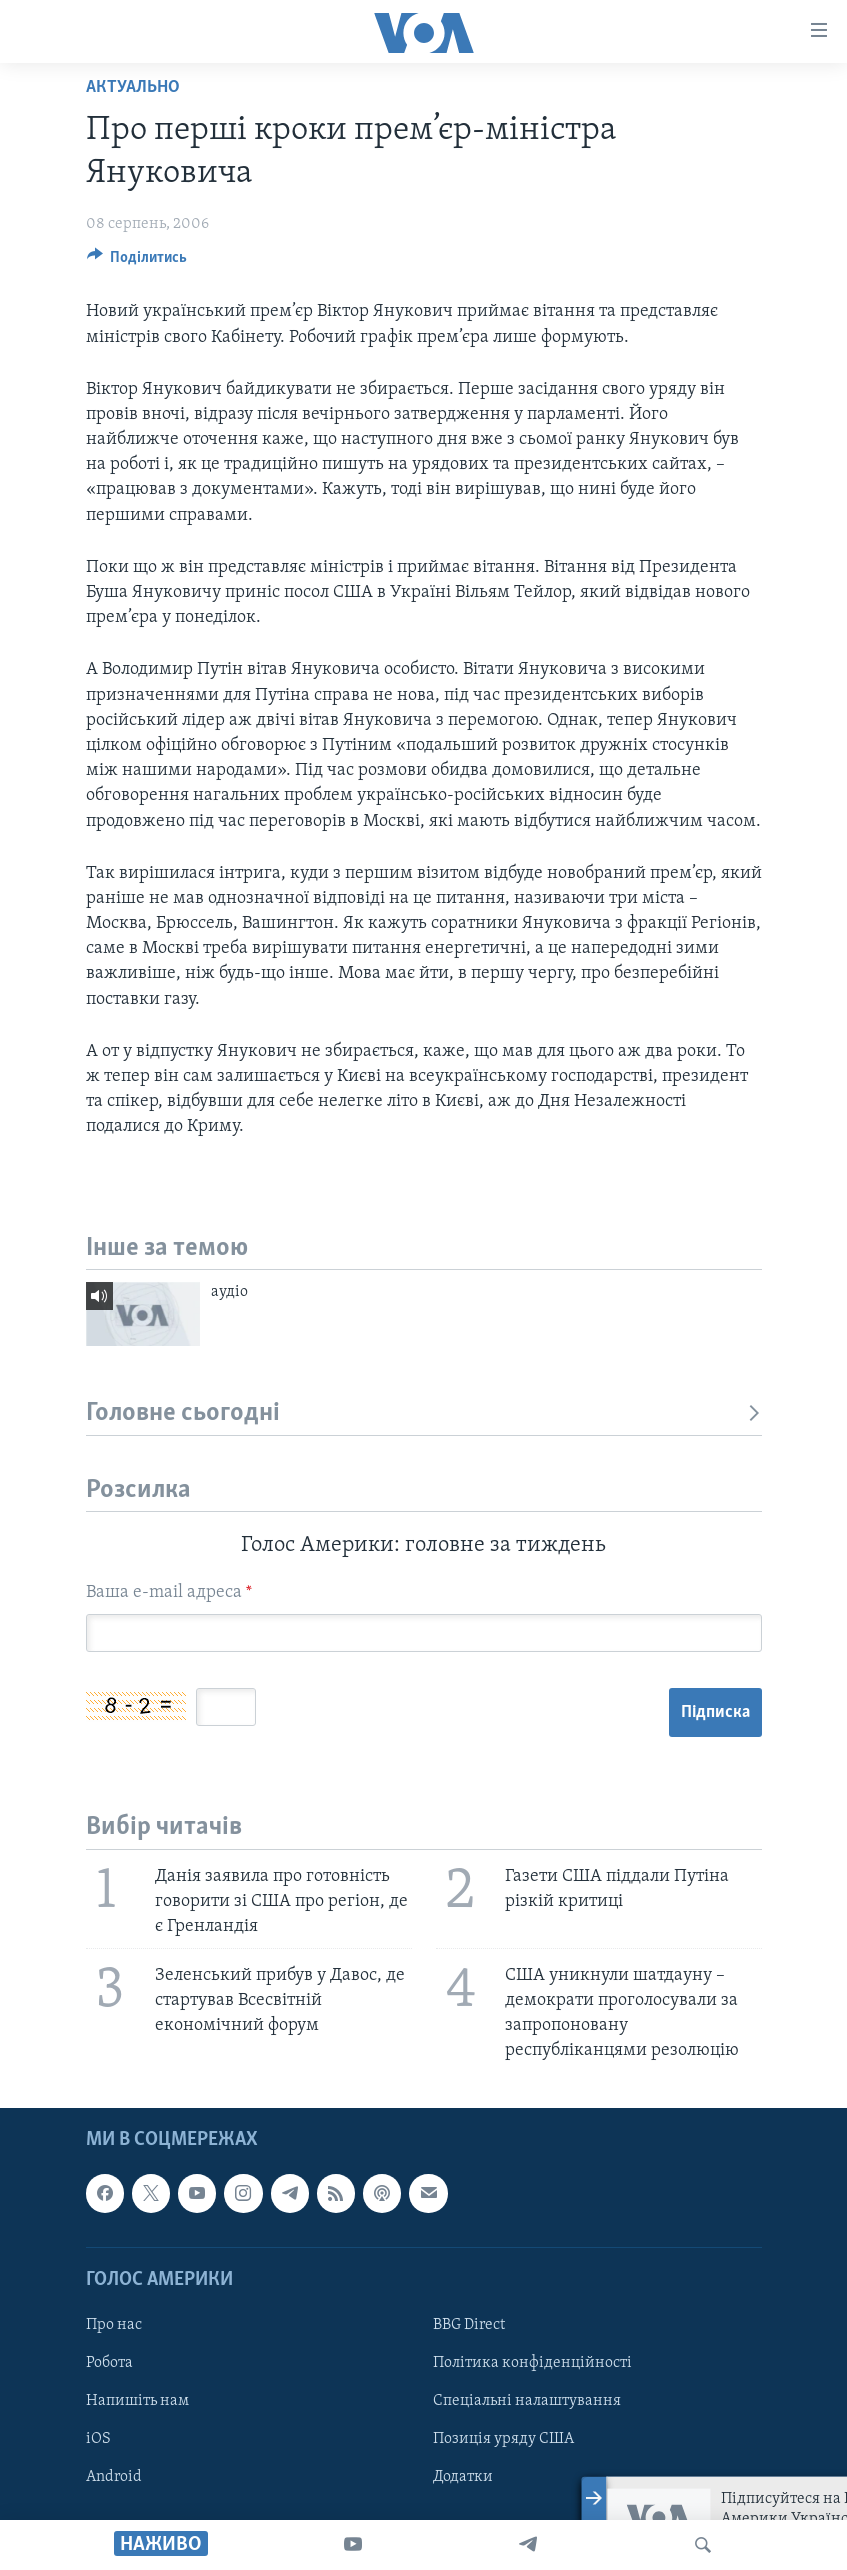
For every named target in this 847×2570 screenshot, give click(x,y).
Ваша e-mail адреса (169, 1592)
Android (114, 2477)
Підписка (715, 1712)
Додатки (463, 2477)
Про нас (114, 2324)
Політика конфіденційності (532, 2363)
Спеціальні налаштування (527, 2401)
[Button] (137, 262)
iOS (98, 2439)
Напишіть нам (137, 2401)
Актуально (133, 87)
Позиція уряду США (503, 2439)
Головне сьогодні (424, 1413)
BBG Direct (469, 2324)
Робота (109, 2363)
